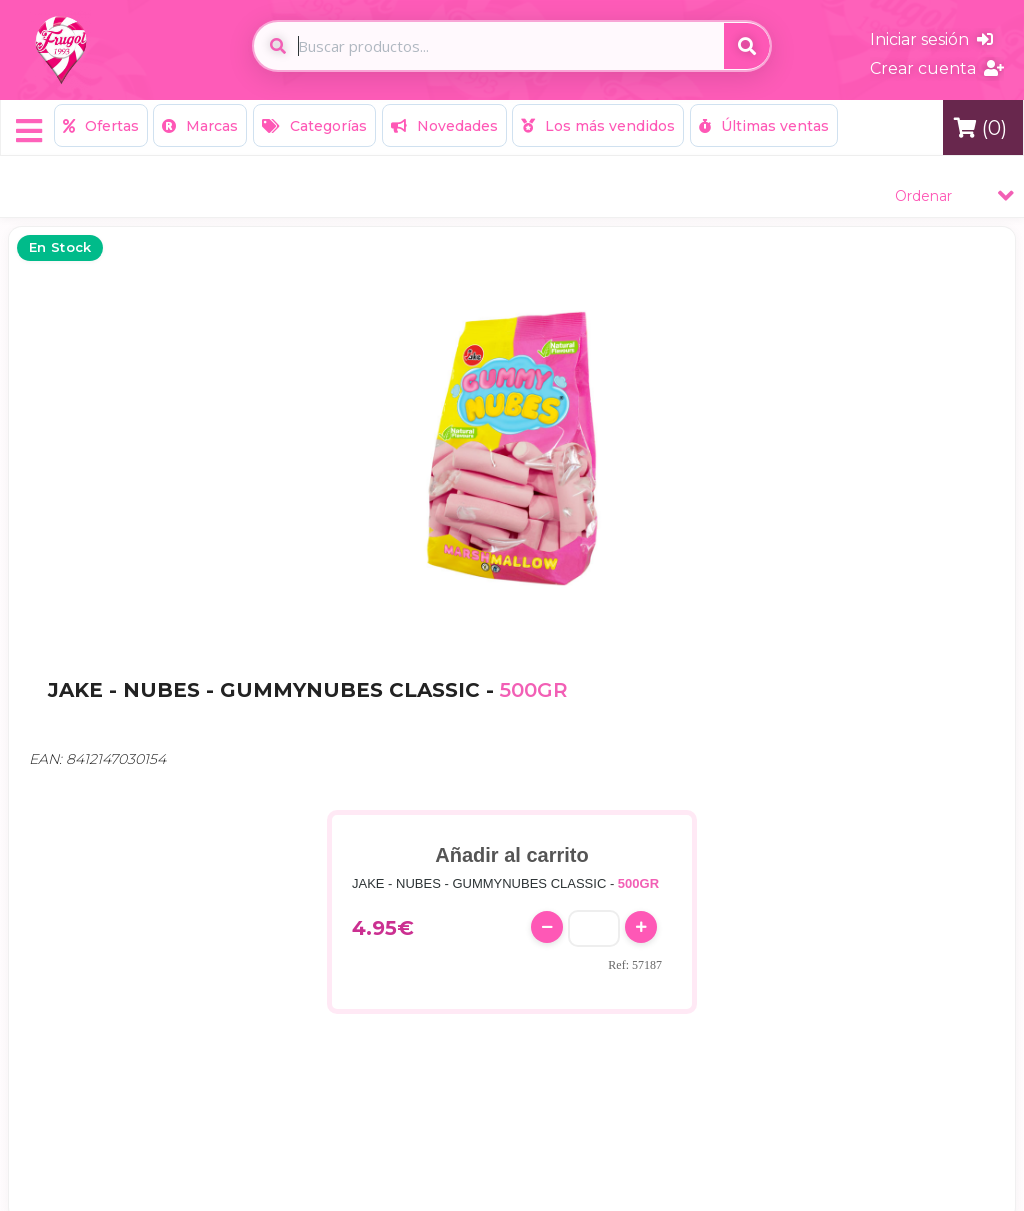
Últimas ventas (764, 126)
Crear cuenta (937, 68)
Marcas (200, 126)
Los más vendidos (598, 126)
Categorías (314, 126)
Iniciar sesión (931, 39)
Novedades (444, 126)
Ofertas (101, 126)
